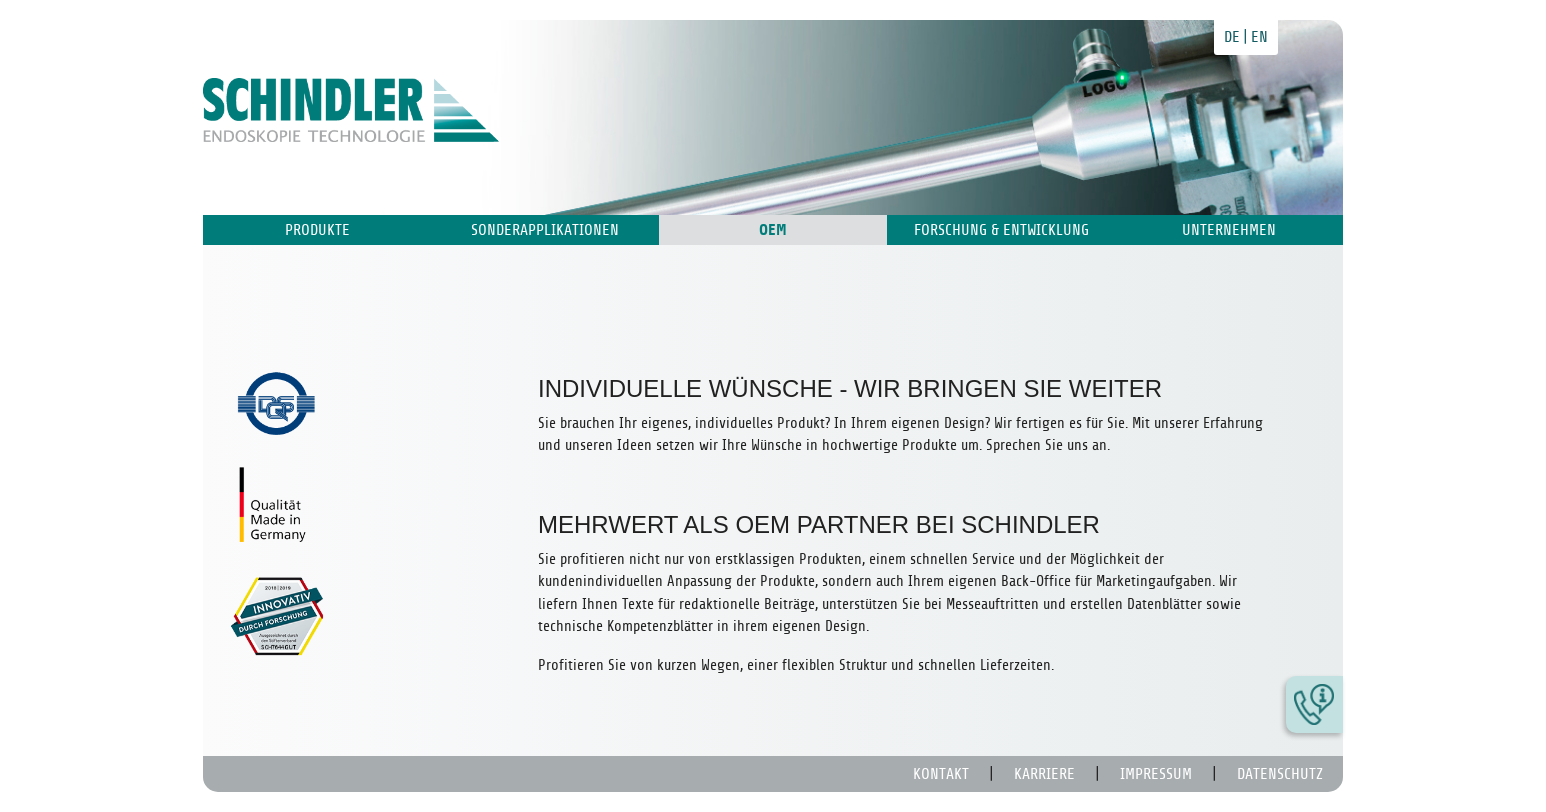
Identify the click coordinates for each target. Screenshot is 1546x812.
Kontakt (941, 774)
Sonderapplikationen (545, 230)
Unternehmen (1229, 230)
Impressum (1156, 774)
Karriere (1044, 774)
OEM (773, 230)
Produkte (317, 230)
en (1259, 37)
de (1232, 37)
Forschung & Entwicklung (1001, 230)
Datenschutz (1280, 774)
